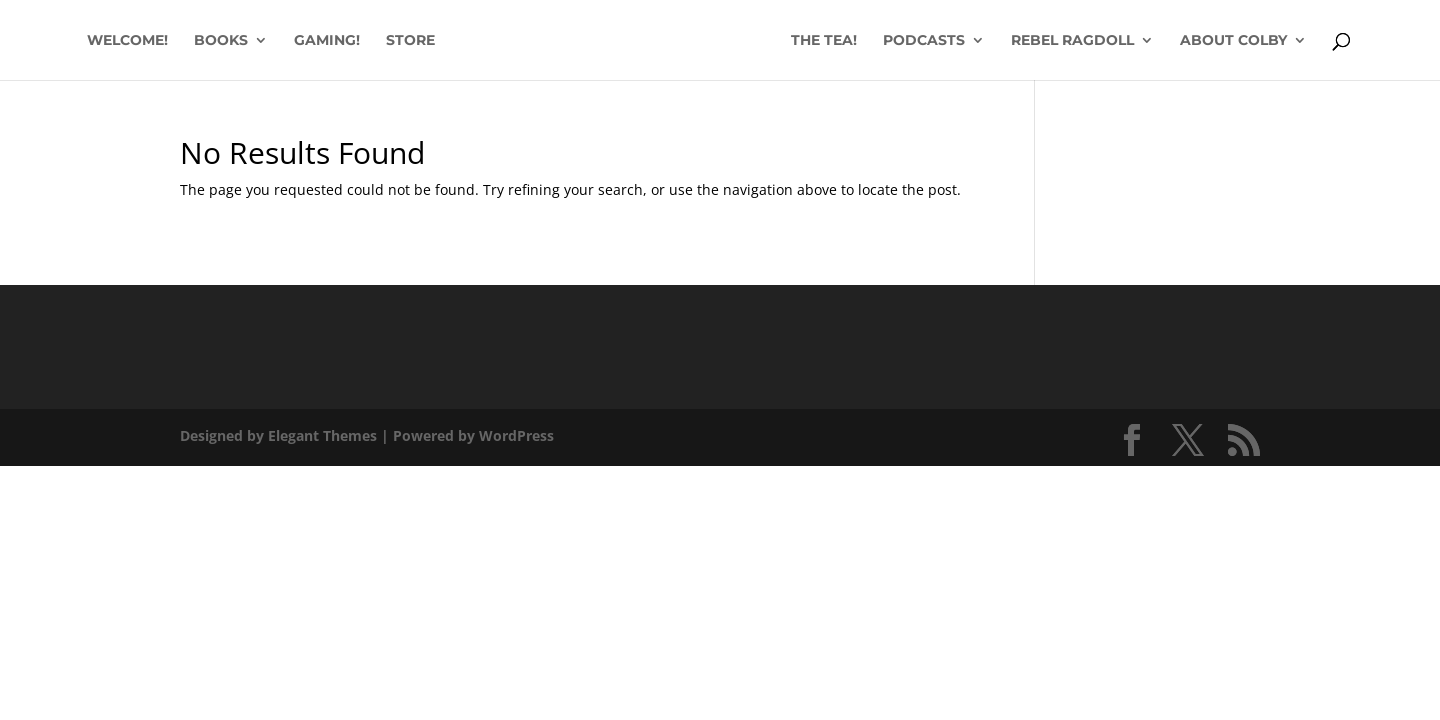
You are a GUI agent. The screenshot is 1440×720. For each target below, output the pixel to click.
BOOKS (221, 41)
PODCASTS (924, 41)
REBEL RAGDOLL (1072, 41)
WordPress (516, 435)
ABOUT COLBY (1233, 41)
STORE (410, 41)
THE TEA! (824, 41)
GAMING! (327, 41)
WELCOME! (127, 41)
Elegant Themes (322, 435)
